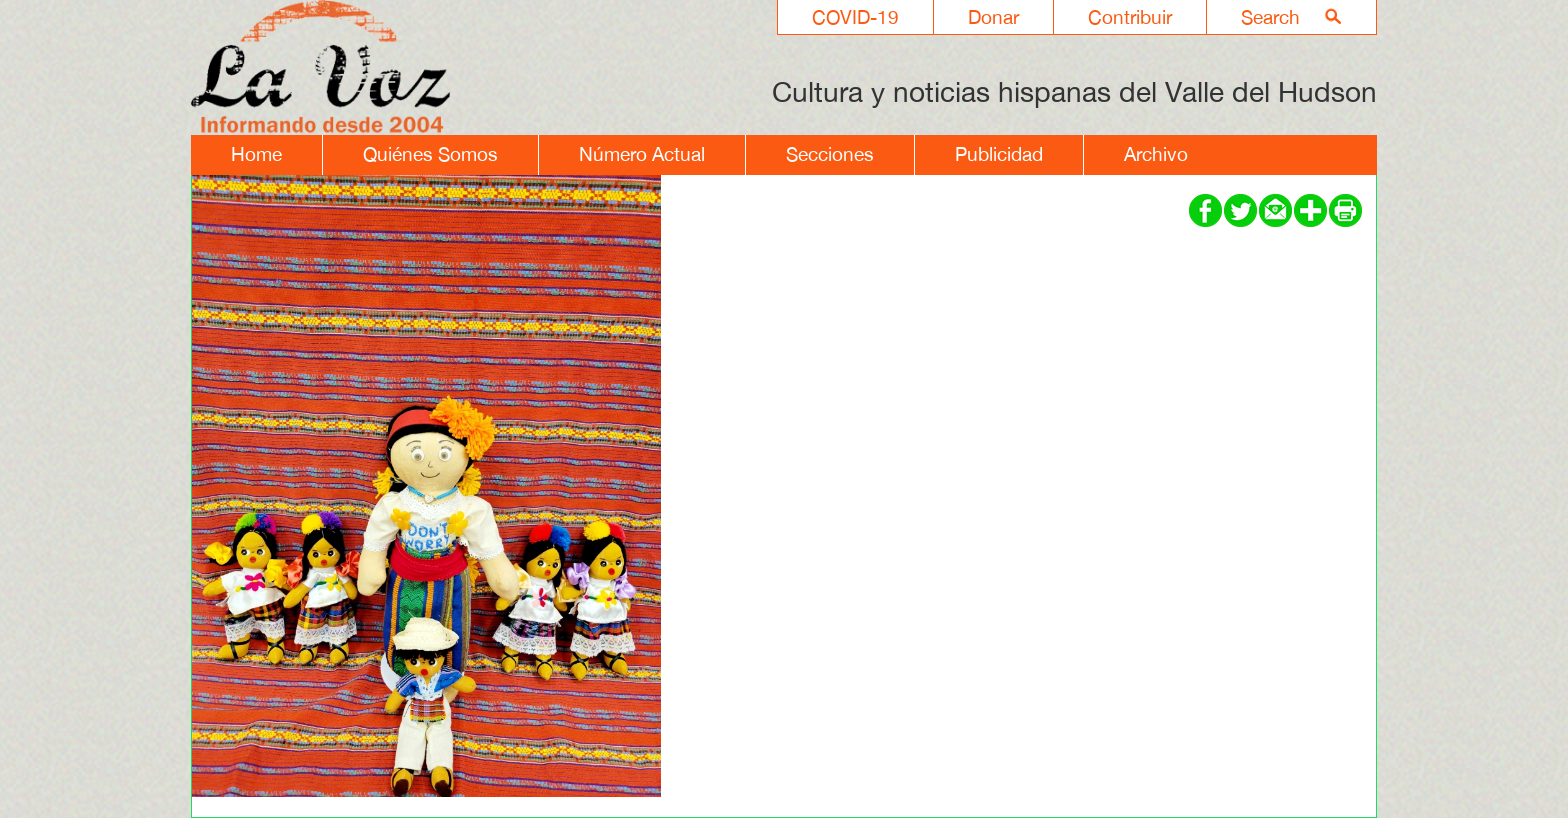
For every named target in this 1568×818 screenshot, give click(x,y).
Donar (993, 17)
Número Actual (642, 154)
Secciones (830, 154)
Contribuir (1130, 17)
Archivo (1156, 154)
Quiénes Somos (430, 154)
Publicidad (999, 154)
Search (1270, 17)
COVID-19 (855, 17)
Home (256, 154)
